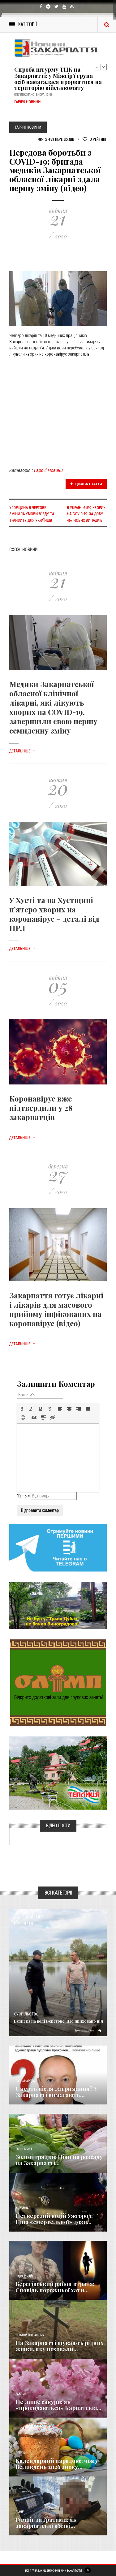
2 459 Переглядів (56, 139)
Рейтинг (95, 139)
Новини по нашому (29, 2335)
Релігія (20, 2453)
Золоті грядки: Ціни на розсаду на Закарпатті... (59, 2160)
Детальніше (22, 751)
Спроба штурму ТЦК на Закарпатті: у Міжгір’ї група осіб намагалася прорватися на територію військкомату (58, 78)
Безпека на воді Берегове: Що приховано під (58, 2021)
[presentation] (22, 1408)
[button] (22, 1408)
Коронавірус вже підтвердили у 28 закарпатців (41, 1107)
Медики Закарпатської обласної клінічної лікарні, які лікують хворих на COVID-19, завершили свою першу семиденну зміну (53, 707)
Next (104, 67)
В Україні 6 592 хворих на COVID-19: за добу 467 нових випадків (86, 514)
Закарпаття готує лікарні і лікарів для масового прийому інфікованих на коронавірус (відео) (56, 1309)
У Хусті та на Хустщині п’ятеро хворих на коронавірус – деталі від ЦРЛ (54, 914)
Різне (19, 2512)
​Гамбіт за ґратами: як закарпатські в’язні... (45, 2522)
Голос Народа (25, 2081)
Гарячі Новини (48, 470)
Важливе (21, 2394)
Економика (23, 2149)
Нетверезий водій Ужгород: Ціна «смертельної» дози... (54, 2219)
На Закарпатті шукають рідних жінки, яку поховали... (59, 2346)
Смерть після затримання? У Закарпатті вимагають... (56, 2092)
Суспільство (26, 2014)
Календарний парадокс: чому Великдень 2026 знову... (56, 2464)
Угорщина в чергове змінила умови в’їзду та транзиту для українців (31, 514)
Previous (97, 67)
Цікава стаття (86, 484)
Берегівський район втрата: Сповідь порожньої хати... (54, 2287)
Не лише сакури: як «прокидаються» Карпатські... (58, 2405)
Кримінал (22, 2208)
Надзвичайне (25, 2276)
